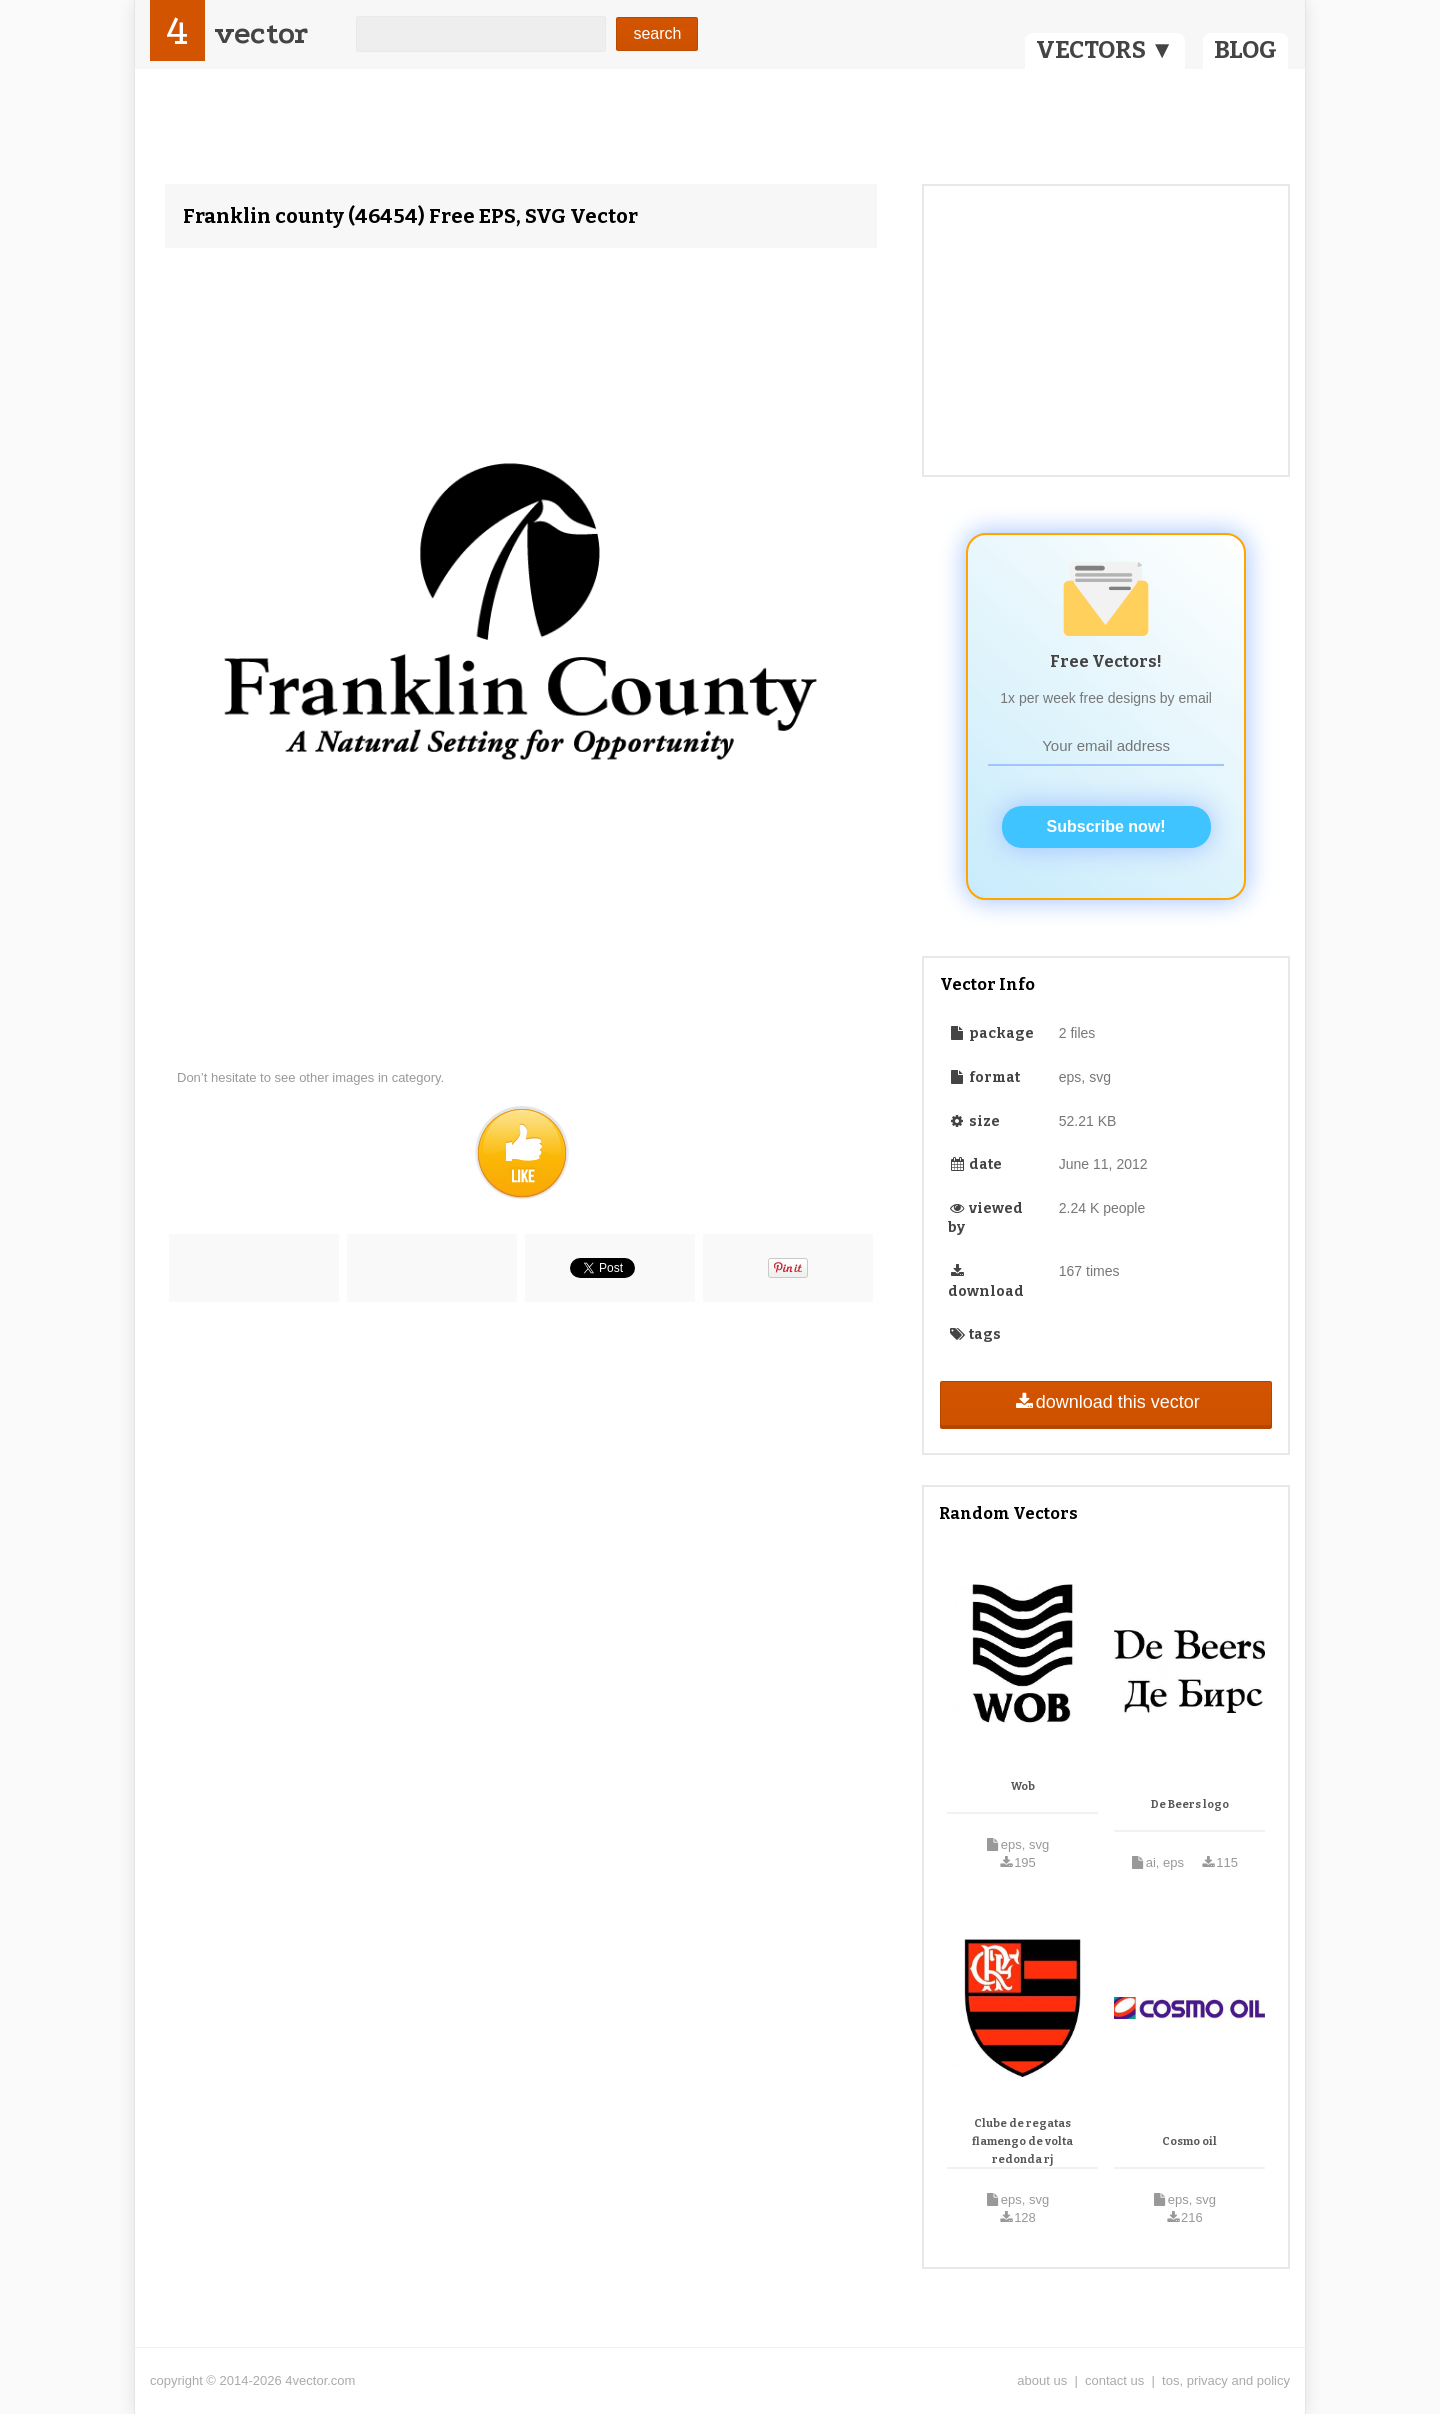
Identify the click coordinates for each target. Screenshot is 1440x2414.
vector (261, 33)
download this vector (1105, 1402)
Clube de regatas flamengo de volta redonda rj (1022, 2141)
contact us (1114, 2380)
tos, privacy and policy (1226, 2380)
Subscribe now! (1106, 826)
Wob (1023, 1786)
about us (1042, 2380)
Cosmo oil (1189, 2141)
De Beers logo (1190, 1804)
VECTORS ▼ (1105, 50)
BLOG (1245, 50)
